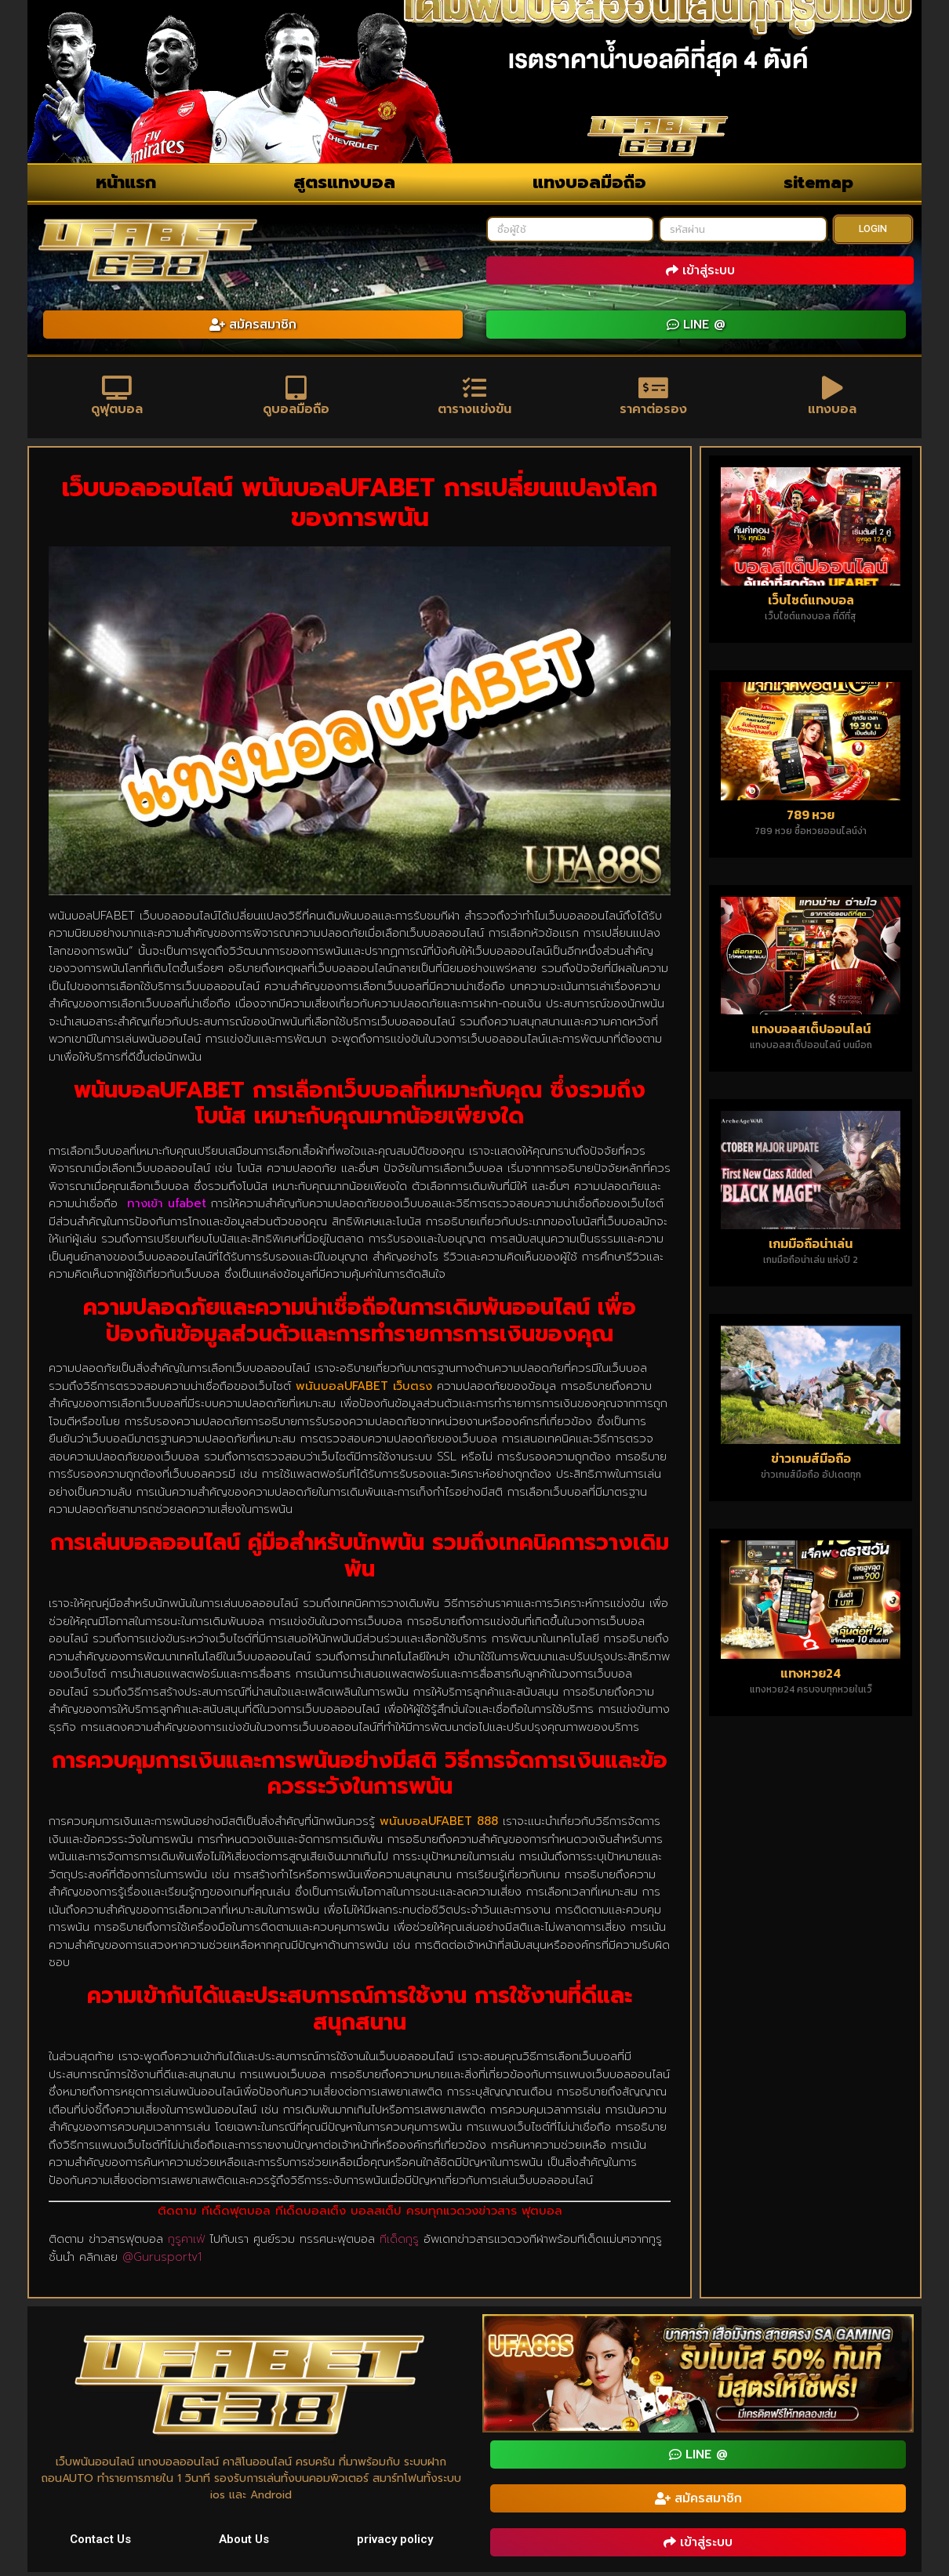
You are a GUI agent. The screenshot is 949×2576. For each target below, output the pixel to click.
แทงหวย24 (810, 1676)
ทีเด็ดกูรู (399, 2242)
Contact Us (100, 2542)
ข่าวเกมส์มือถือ (811, 1462)
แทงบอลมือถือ (589, 182)
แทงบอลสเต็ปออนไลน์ (811, 1032)
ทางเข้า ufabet (166, 1207)
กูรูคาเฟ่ (186, 2242)
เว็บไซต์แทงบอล (811, 602)
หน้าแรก (126, 182)
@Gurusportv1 (162, 2260)
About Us (244, 2542)
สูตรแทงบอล (344, 182)
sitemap (818, 182)
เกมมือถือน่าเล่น (811, 1247)
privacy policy (395, 2542)
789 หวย (810, 817)
